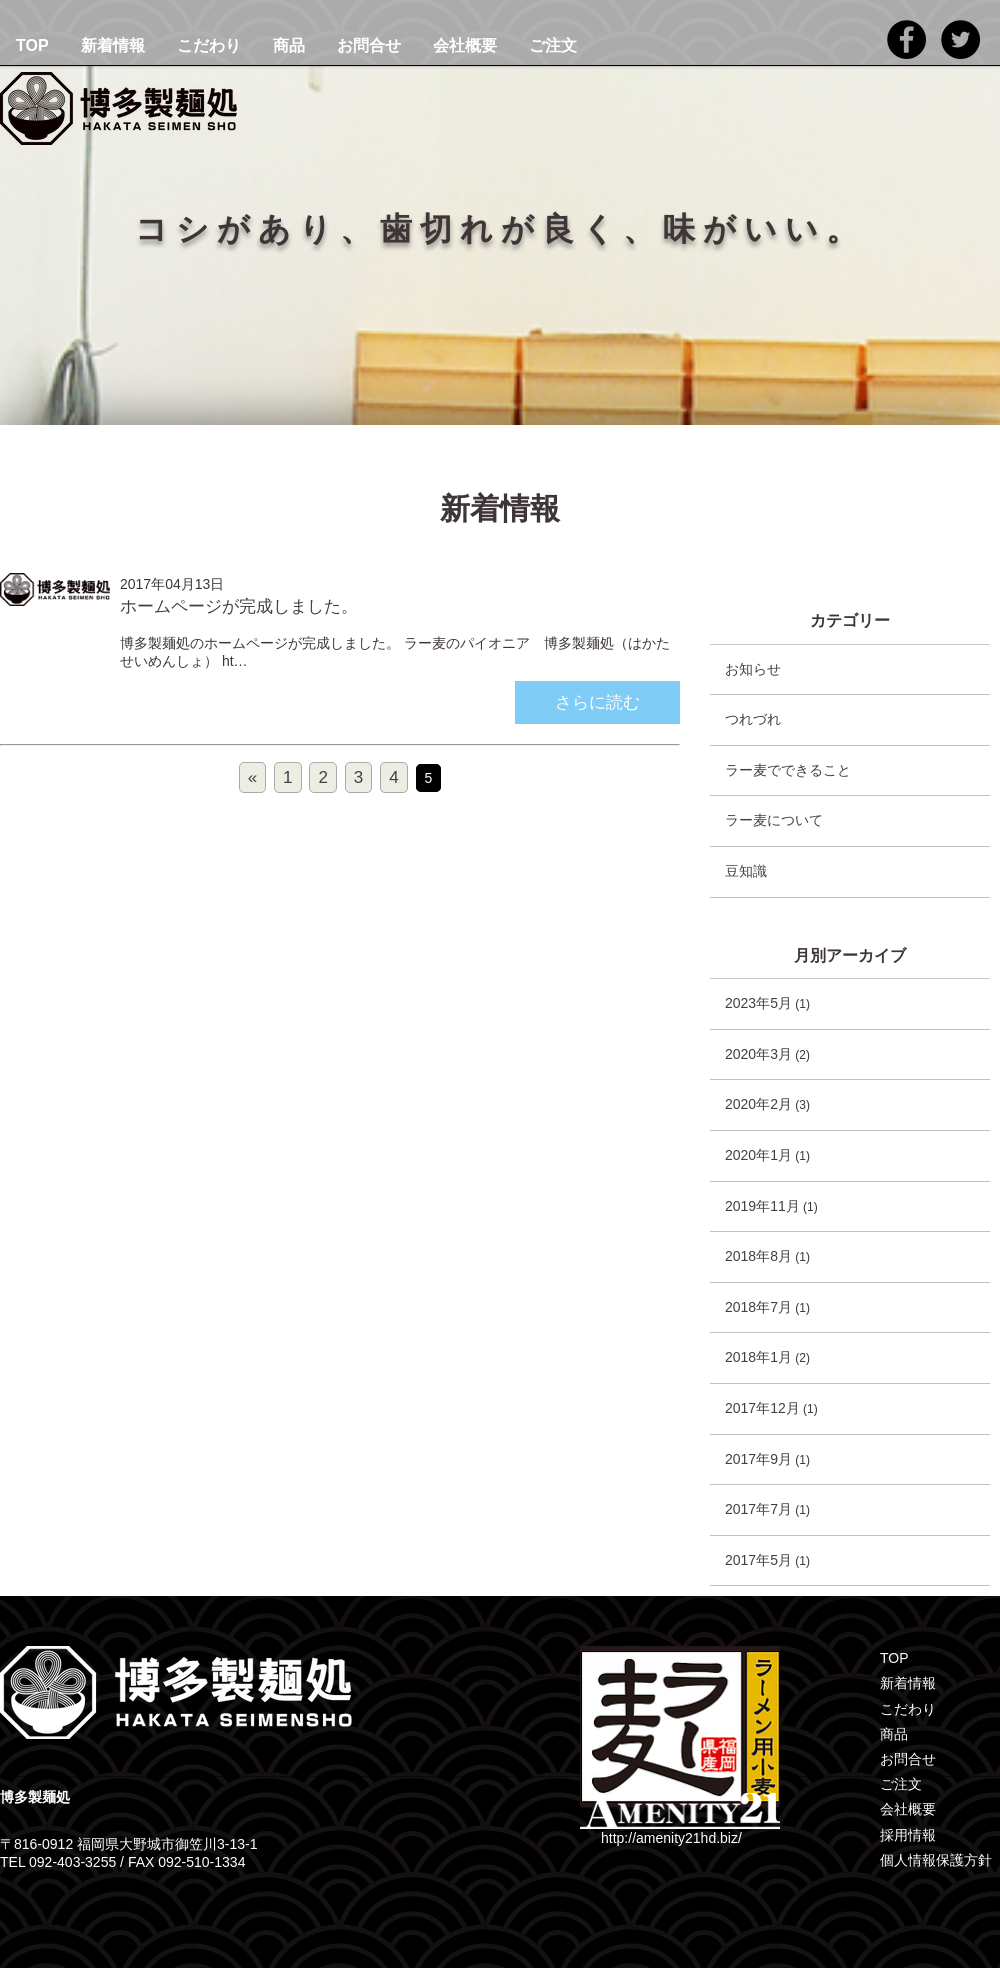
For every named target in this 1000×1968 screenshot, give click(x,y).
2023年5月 (758, 1003)
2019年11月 (762, 1206)
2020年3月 (758, 1054)
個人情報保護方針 (936, 1860)
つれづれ (753, 719)
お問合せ (369, 45)
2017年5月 (758, 1560)
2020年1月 (758, 1155)
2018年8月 (758, 1256)
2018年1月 (758, 1357)
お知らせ (753, 669)
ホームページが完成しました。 (239, 606)
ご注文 (553, 45)
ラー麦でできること (788, 770)
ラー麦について (774, 820)
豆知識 (746, 871)
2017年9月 (758, 1459)
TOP (32, 45)
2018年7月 (758, 1307)
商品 (289, 45)
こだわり (209, 45)
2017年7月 (758, 1509)
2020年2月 (758, 1104)
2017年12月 (762, 1408)
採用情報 (908, 1835)
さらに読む (597, 702)
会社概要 (465, 45)
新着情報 (113, 45)
